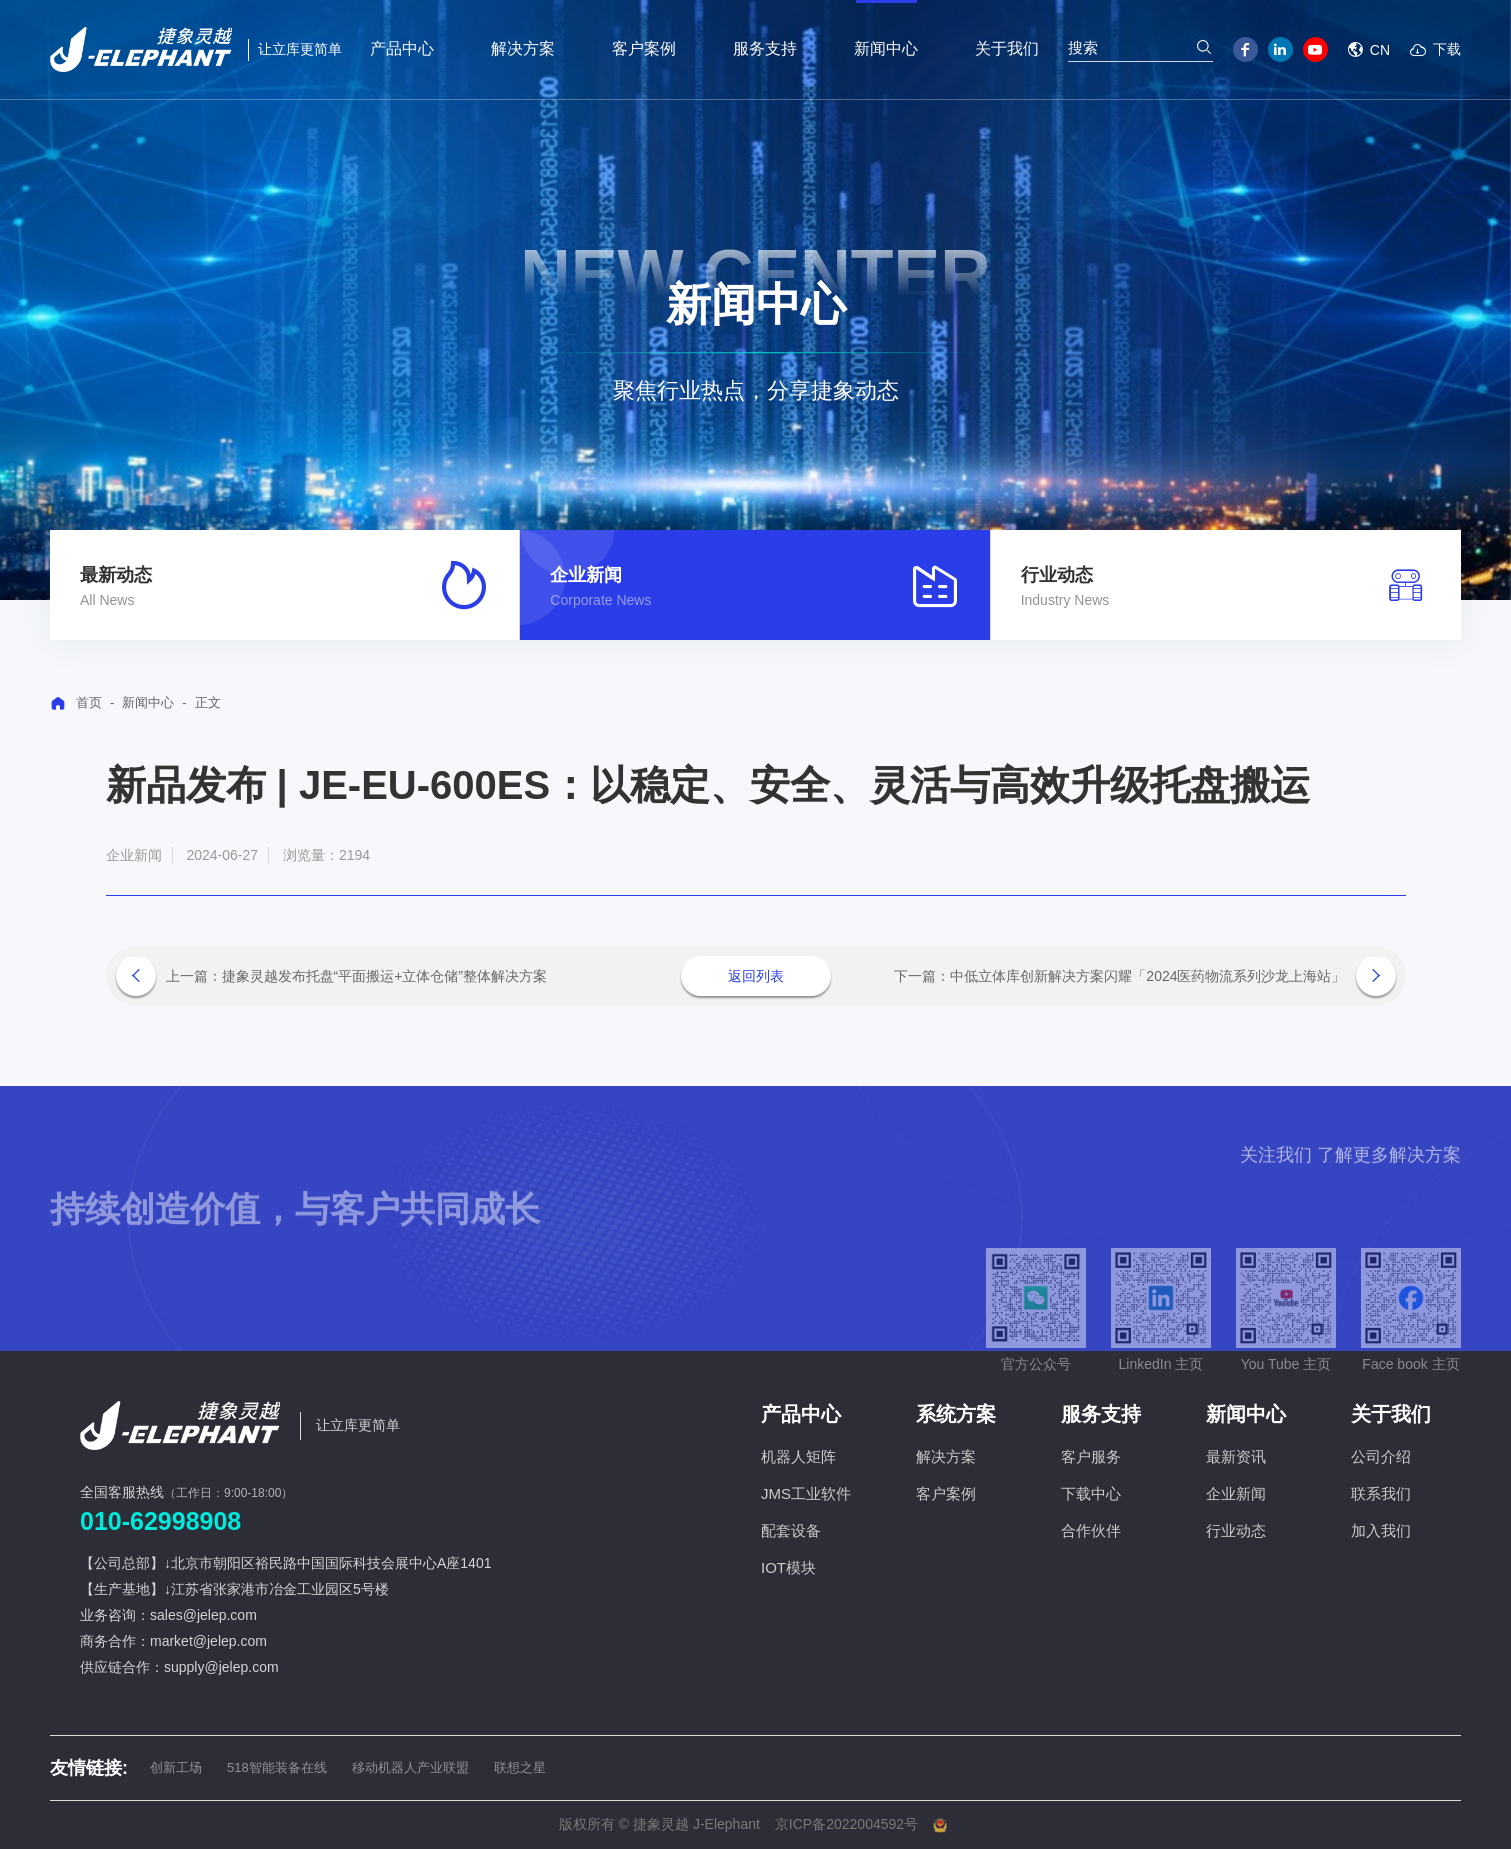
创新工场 (176, 1767)
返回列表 (756, 976)
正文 (208, 702)
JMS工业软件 (806, 1493)
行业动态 (1236, 1530)
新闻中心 (148, 702)
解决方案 (946, 1456)
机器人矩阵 (798, 1456)
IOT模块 (788, 1567)
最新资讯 (1236, 1456)
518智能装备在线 (277, 1767)
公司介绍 (1381, 1456)
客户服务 (1091, 1456)
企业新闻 (1236, 1493)
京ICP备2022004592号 (846, 1824)
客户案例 (946, 1493)
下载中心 (1091, 1493)
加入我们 (1381, 1530)
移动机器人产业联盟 (410, 1767)
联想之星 (520, 1767)
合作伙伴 (1091, 1530)
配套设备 (791, 1530)
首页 (89, 702)
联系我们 (1381, 1493)
